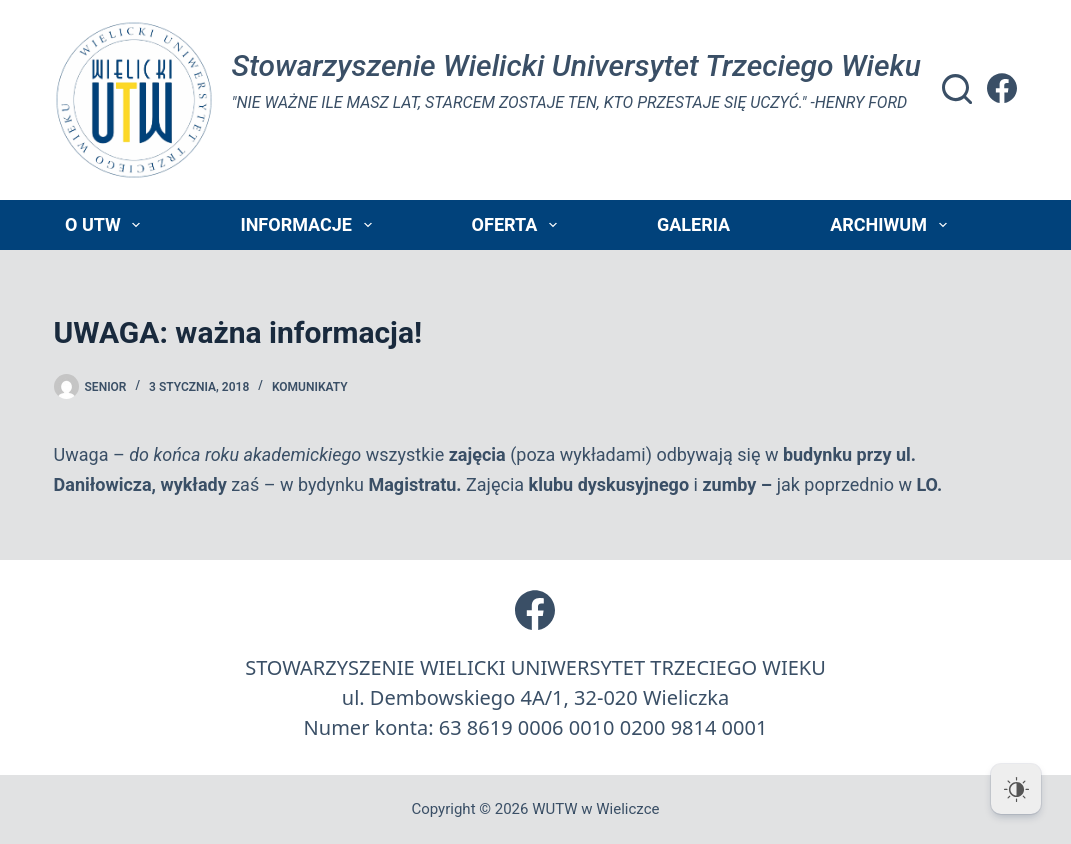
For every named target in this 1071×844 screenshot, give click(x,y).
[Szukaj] (957, 89)
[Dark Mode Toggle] (1016, 789)
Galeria (693, 224)
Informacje (309, 225)
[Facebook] (1002, 88)
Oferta (518, 225)
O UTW (106, 225)
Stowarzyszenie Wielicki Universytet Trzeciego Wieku (576, 65)
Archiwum (892, 225)
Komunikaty (310, 387)
